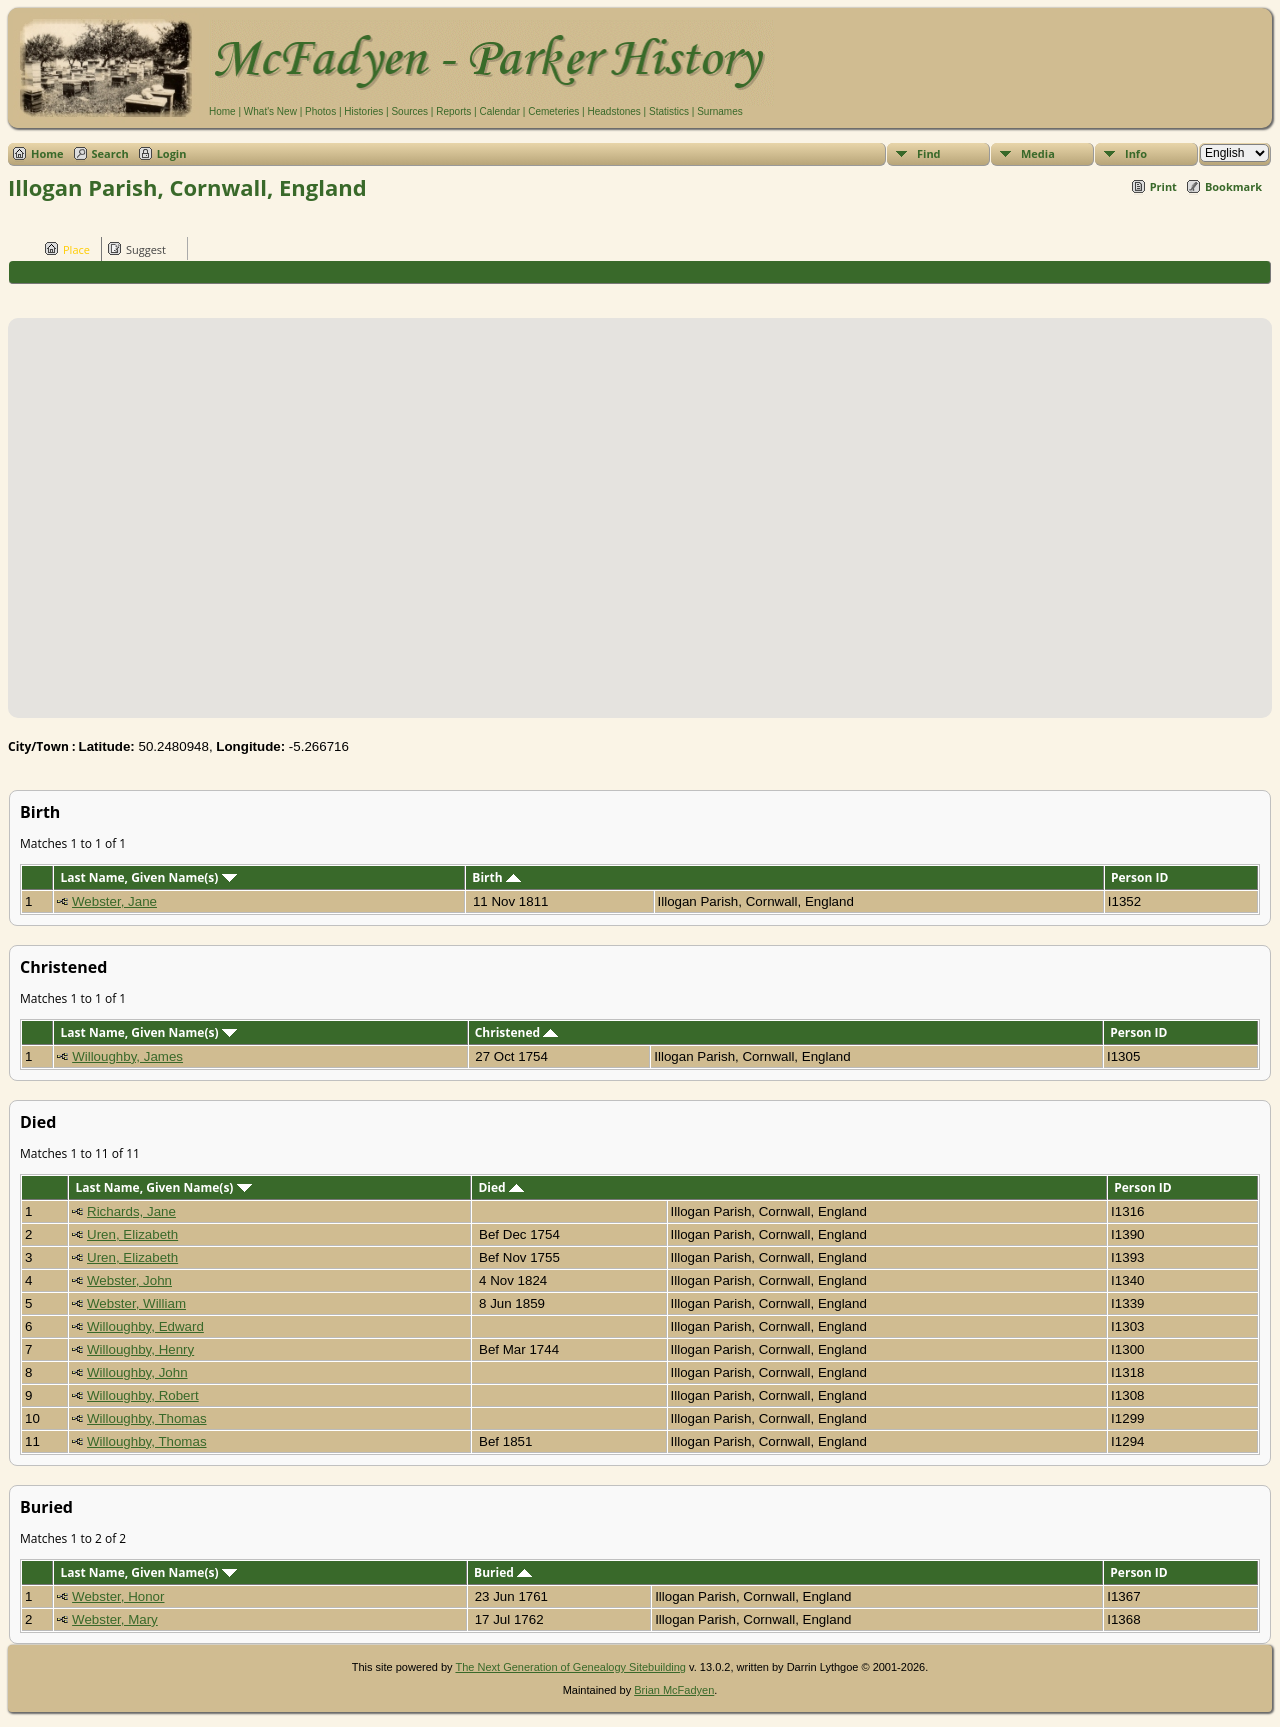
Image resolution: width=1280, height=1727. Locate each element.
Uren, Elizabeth (132, 1234)
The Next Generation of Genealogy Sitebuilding (570, 1667)
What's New (270, 111)
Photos (320, 111)
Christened (517, 1032)
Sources (409, 111)
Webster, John (129, 1280)
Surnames (720, 111)
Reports (453, 111)
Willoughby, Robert (143, 1395)
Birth (496, 877)
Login (172, 153)
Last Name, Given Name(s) (148, 877)
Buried (503, 1572)
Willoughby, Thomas (147, 1418)
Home (222, 111)
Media (1038, 153)
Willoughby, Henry (140, 1349)
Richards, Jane (131, 1211)
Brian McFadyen (674, 1690)
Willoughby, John (137, 1372)
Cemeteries (553, 111)
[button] (640, 506)
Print (1163, 186)
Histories (363, 111)
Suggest (137, 249)
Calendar (499, 111)
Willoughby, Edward (145, 1326)
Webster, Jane (114, 901)
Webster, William (136, 1303)
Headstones (613, 111)
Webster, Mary (115, 1619)
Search (110, 153)
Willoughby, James (127, 1056)
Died (500, 1187)
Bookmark (1233, 186)
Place (67, 249)
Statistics (669, 111)
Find (929, 153)
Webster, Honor (118, 1596)
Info (1136, 153)
